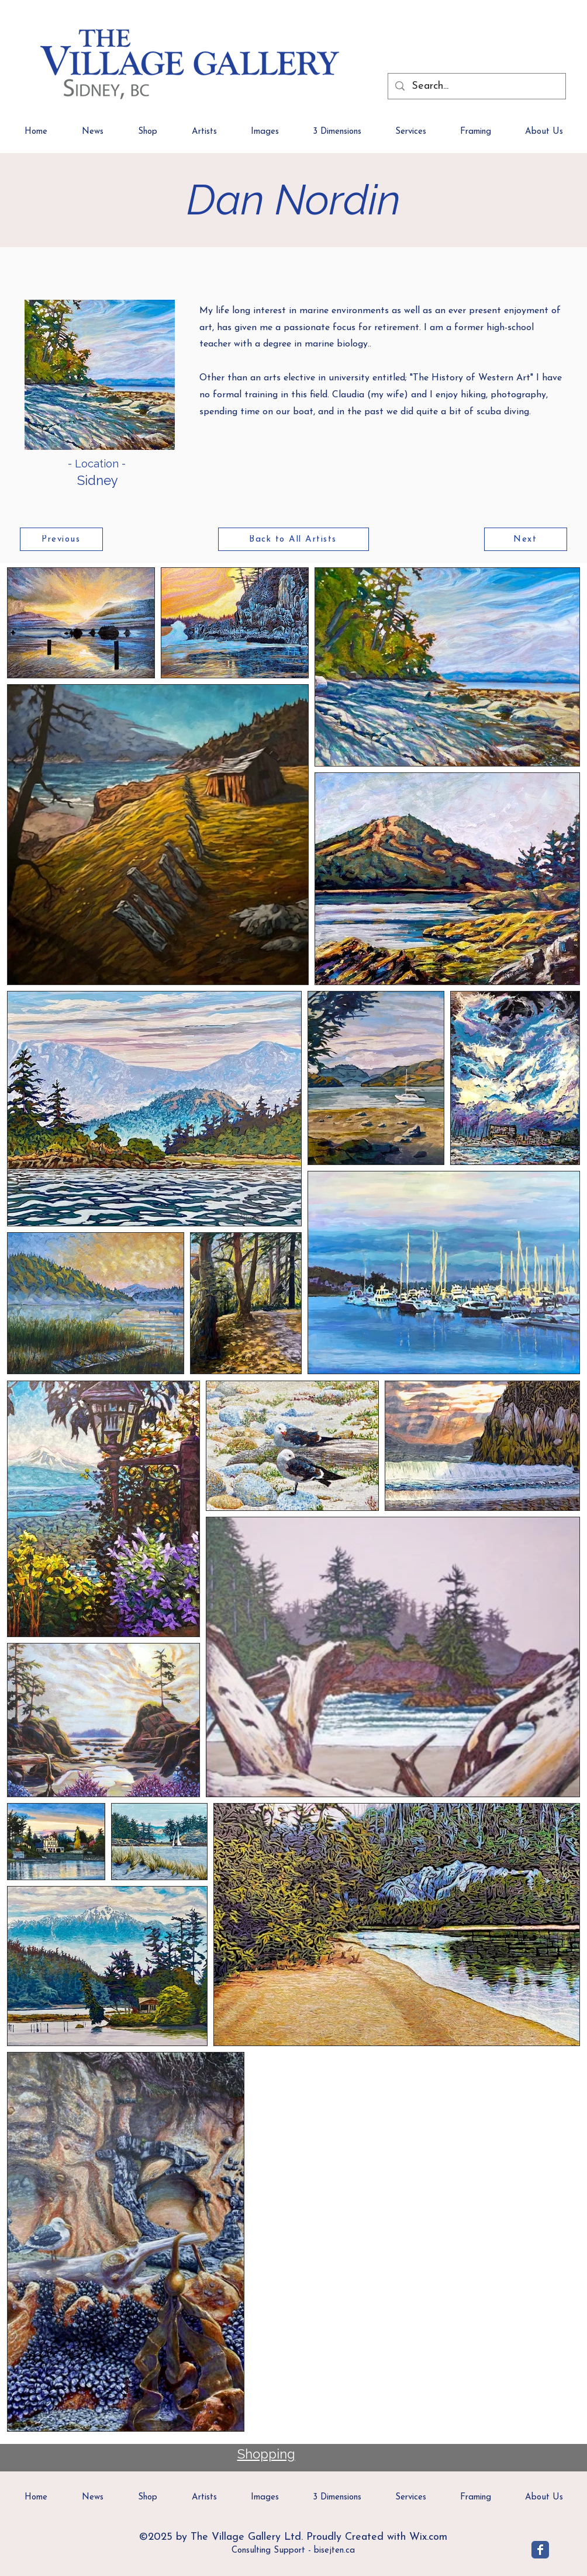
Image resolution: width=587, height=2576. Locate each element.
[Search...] (476, 86)
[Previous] (61, 539)
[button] (544, 135)
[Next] (525, 539)
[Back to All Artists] (293, 539)
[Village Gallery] (540, 2549)
